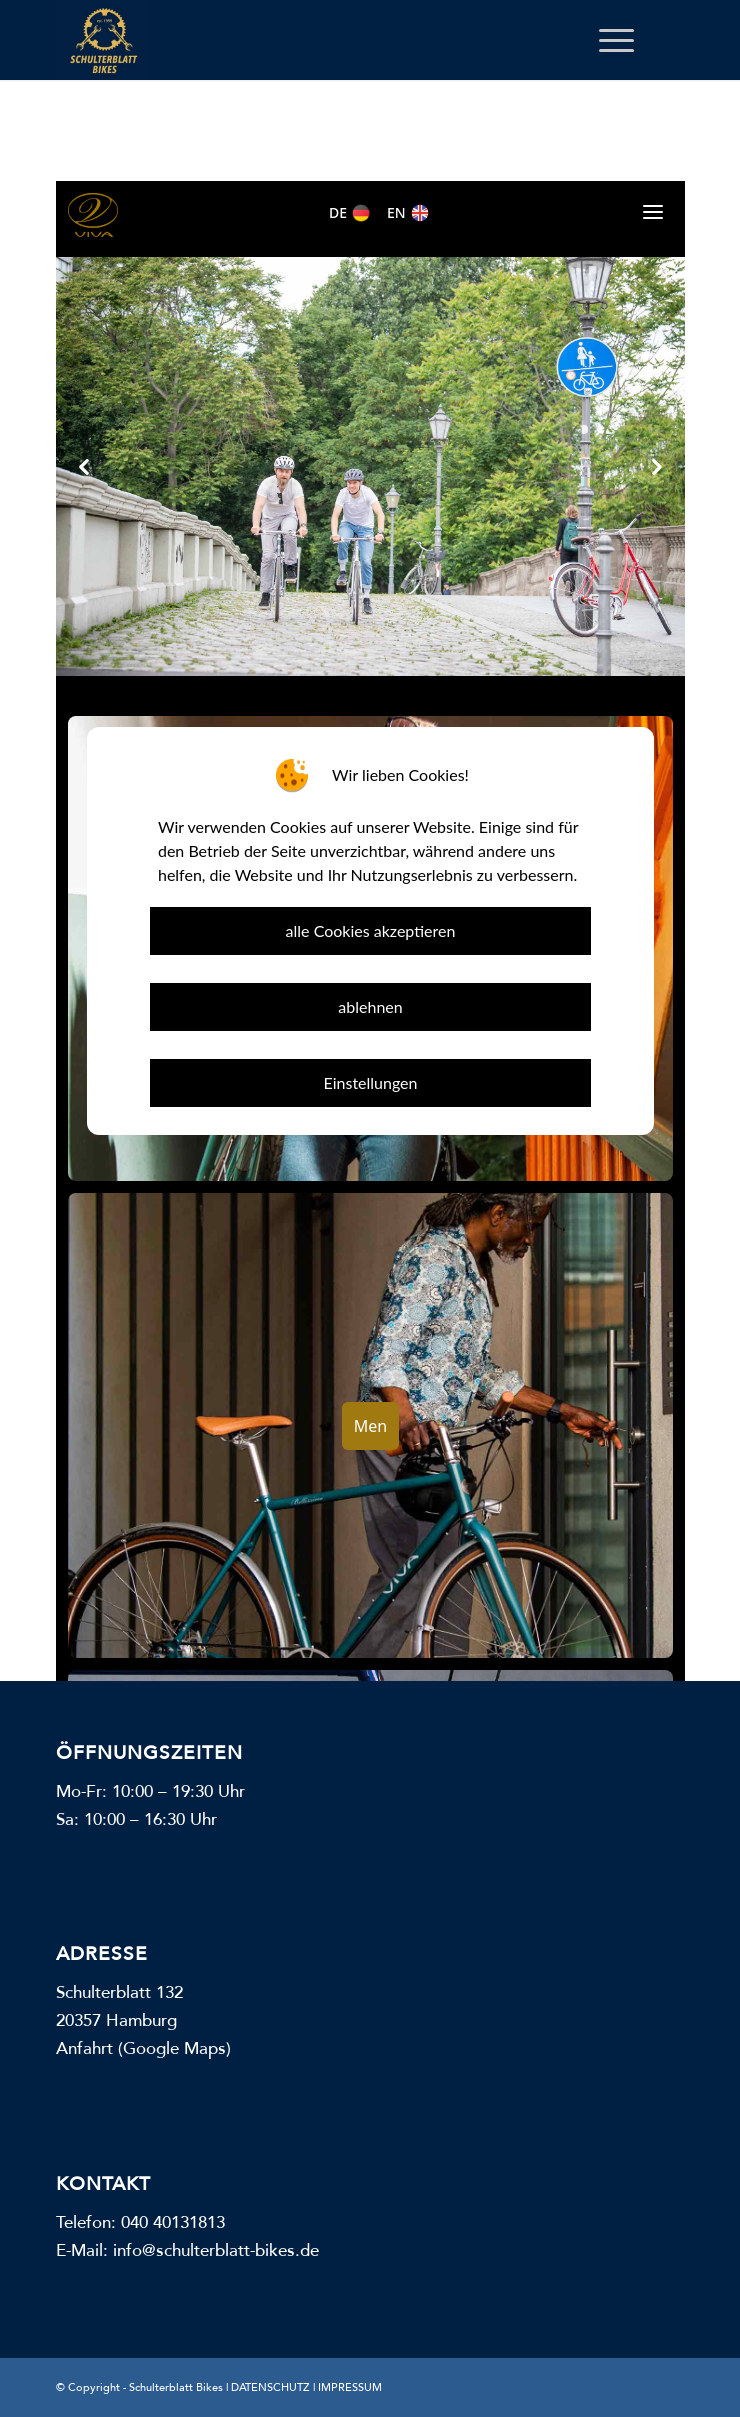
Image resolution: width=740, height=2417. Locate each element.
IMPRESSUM (350, 2387)
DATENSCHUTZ (270, 2387)
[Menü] (606, 40)
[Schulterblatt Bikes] (307, 40)
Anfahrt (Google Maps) (143, 2048)
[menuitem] (606, 40)
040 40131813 (173, 2222)
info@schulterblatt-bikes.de (216, 2250)
